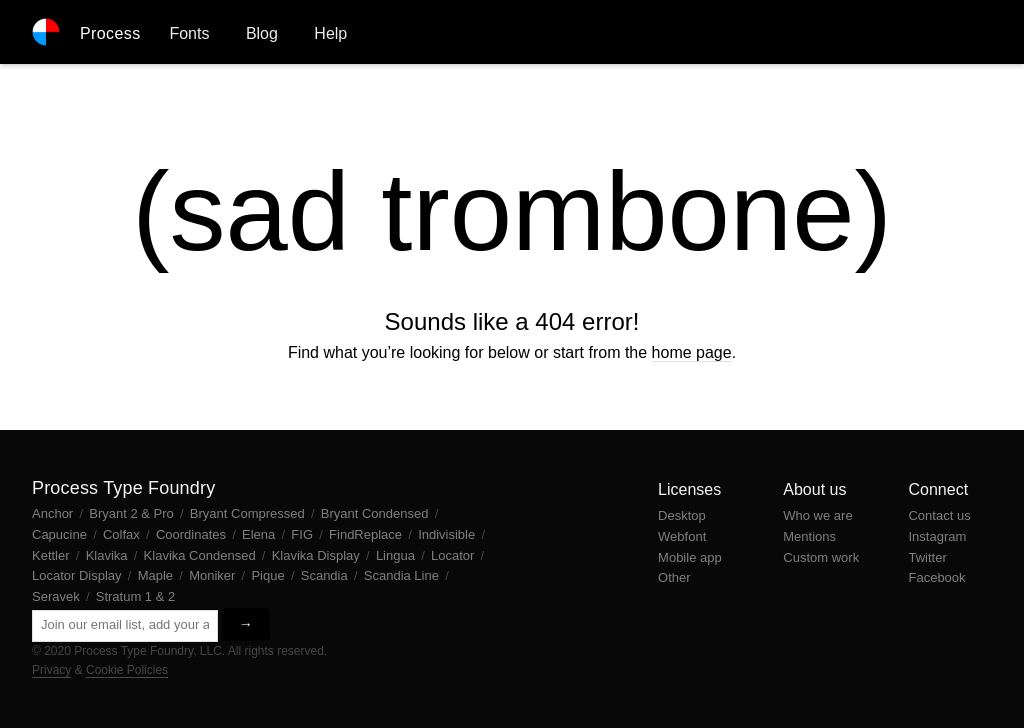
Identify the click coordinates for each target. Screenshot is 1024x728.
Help (330, 33)
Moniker (214, 575)
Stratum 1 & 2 (135, 596)
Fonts (189, 33)
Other (674, 577)
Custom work (821, 557)
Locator (454, 555)
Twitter (927, 557)
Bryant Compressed (249, 513)
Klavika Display (318, 555)
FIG (303, 534)
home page (692, 352)
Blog (262, 33)
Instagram (937, 536)
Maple (157, 575)
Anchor (54, 513)
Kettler (52, 555)
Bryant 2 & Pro (133, 513)
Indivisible (448, 534)
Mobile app (690, 557)
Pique (269, 575)
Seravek (57, 596)
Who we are (817, 515)
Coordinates (193, 534)
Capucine (61, 534)
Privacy (51, 670)
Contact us (939, 515)
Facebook (936, 577)
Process (110, 33)
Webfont (682, 536)
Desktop (682, 515)
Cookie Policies (127, 670)
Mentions (809, 536)
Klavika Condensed (202, 555)
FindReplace (367, 534)
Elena (260, 534)
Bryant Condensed (376, 513)
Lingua (397, 555)
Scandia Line (403, 575)
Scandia (326, 575)
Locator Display (78, 575)
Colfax (123, 534)
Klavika (109, 555)
